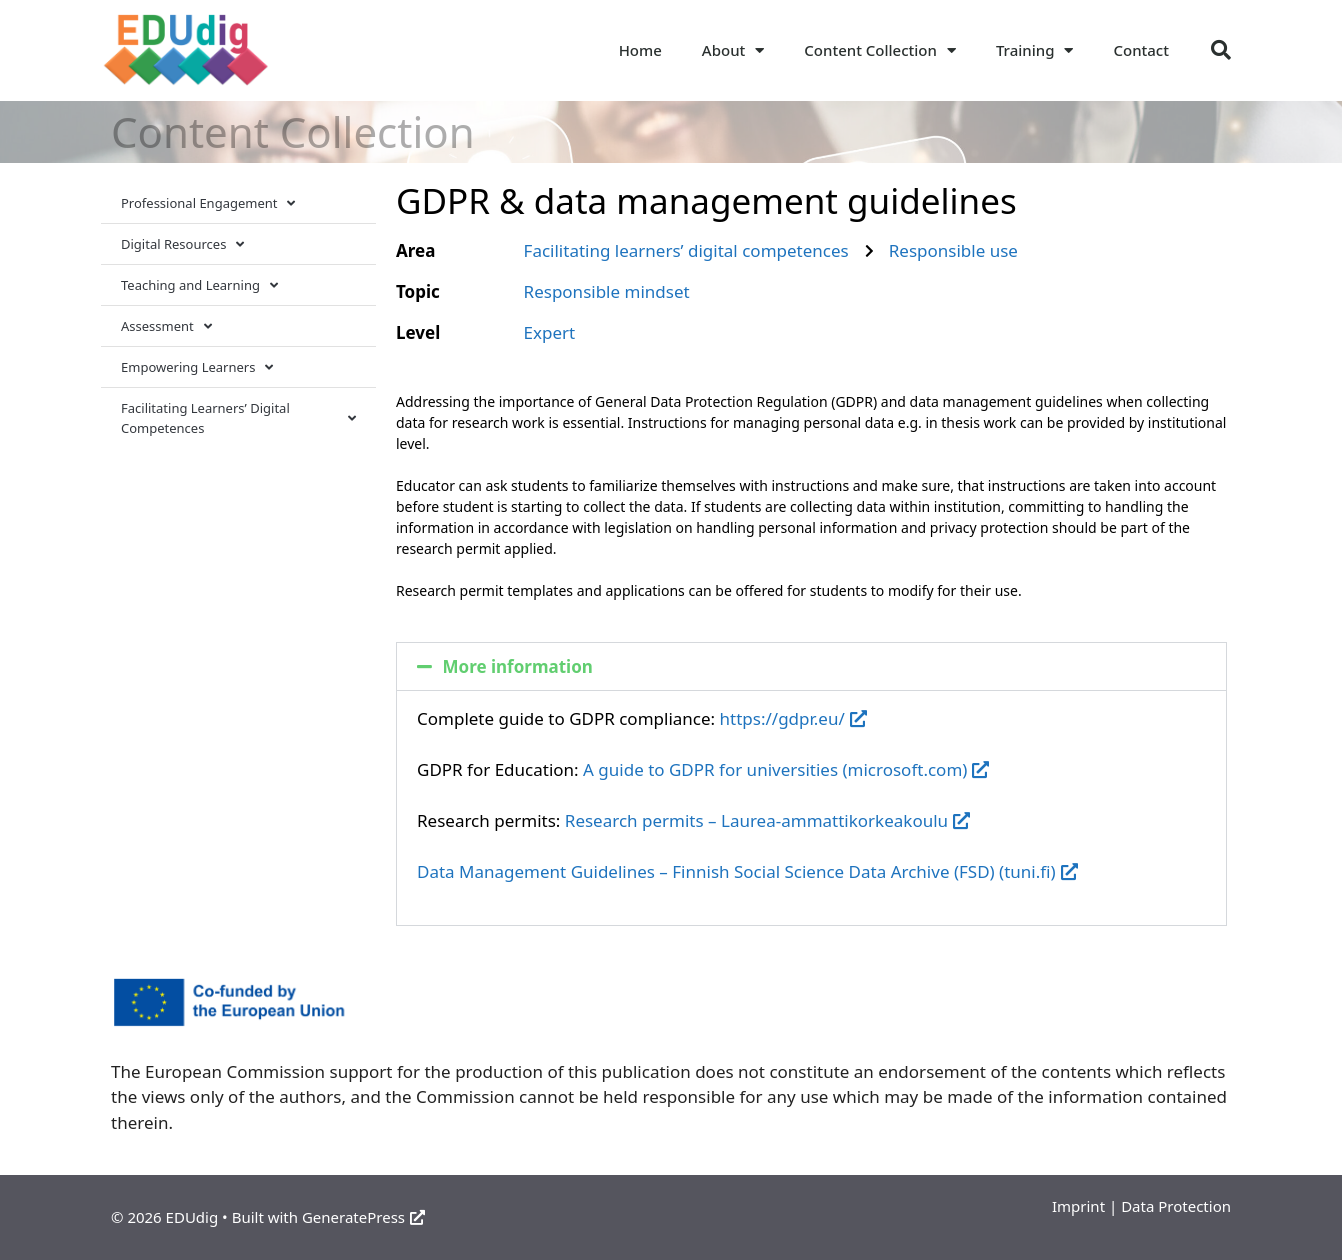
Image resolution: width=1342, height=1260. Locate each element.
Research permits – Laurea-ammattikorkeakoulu (767, 820)
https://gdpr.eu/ (793, 718)
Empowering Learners (197, 367)
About (733, 50)
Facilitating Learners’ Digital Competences (238, 418)
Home (640, 50)
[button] (1221, 50)
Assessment (166, 326)
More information (518, 666)
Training (1035, 50)
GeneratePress (363, 1217)
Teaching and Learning (199, 285)
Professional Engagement (208, 203)
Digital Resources (182, 244)
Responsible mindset (607, 291)
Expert (550, 332)
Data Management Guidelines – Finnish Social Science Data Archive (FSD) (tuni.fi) (747, 871)
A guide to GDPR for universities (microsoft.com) (786, 769)
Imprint (1078, 1206)
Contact (1141, 50)
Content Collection (880, 50)
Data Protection (1176, 1206)
